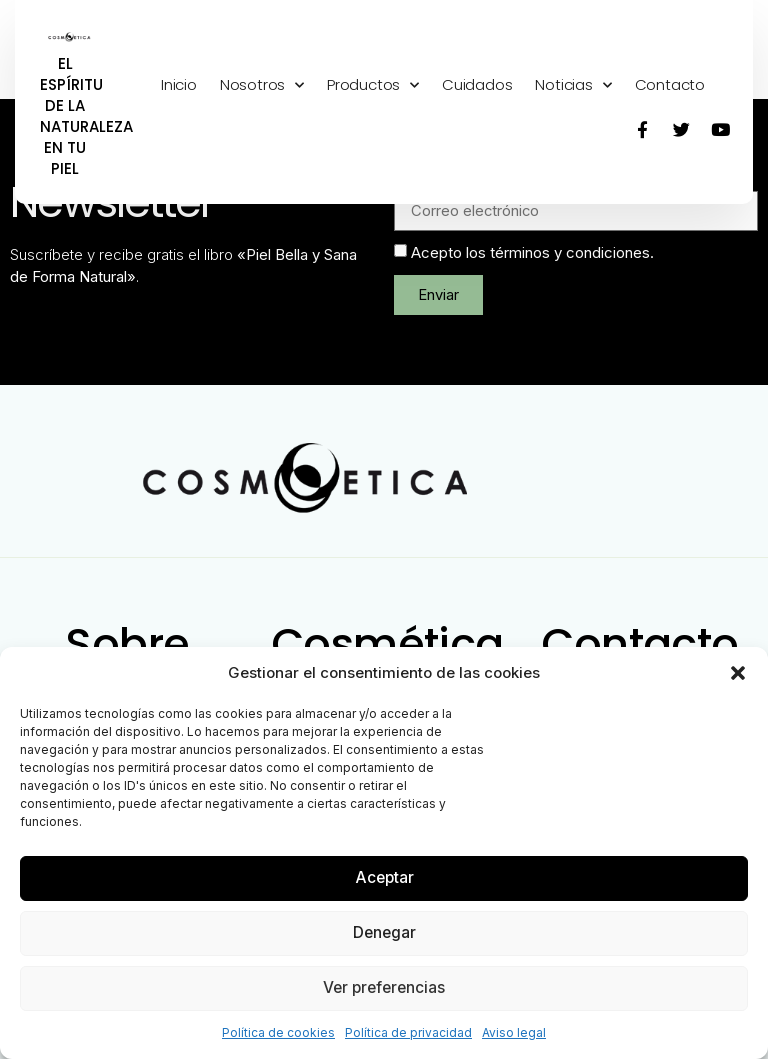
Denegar (384, 932)
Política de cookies (278, 1032)
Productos (373, 85)
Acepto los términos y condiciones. (532, 252)
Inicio (179, 84)
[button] (738, 673)
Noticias (573, 85)
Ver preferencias (384, 987)
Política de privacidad (408, 1032)
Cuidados (477, 84)
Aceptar (384, 877)
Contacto (670, 84)
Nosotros (262, 85)
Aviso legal (514, 1032)
